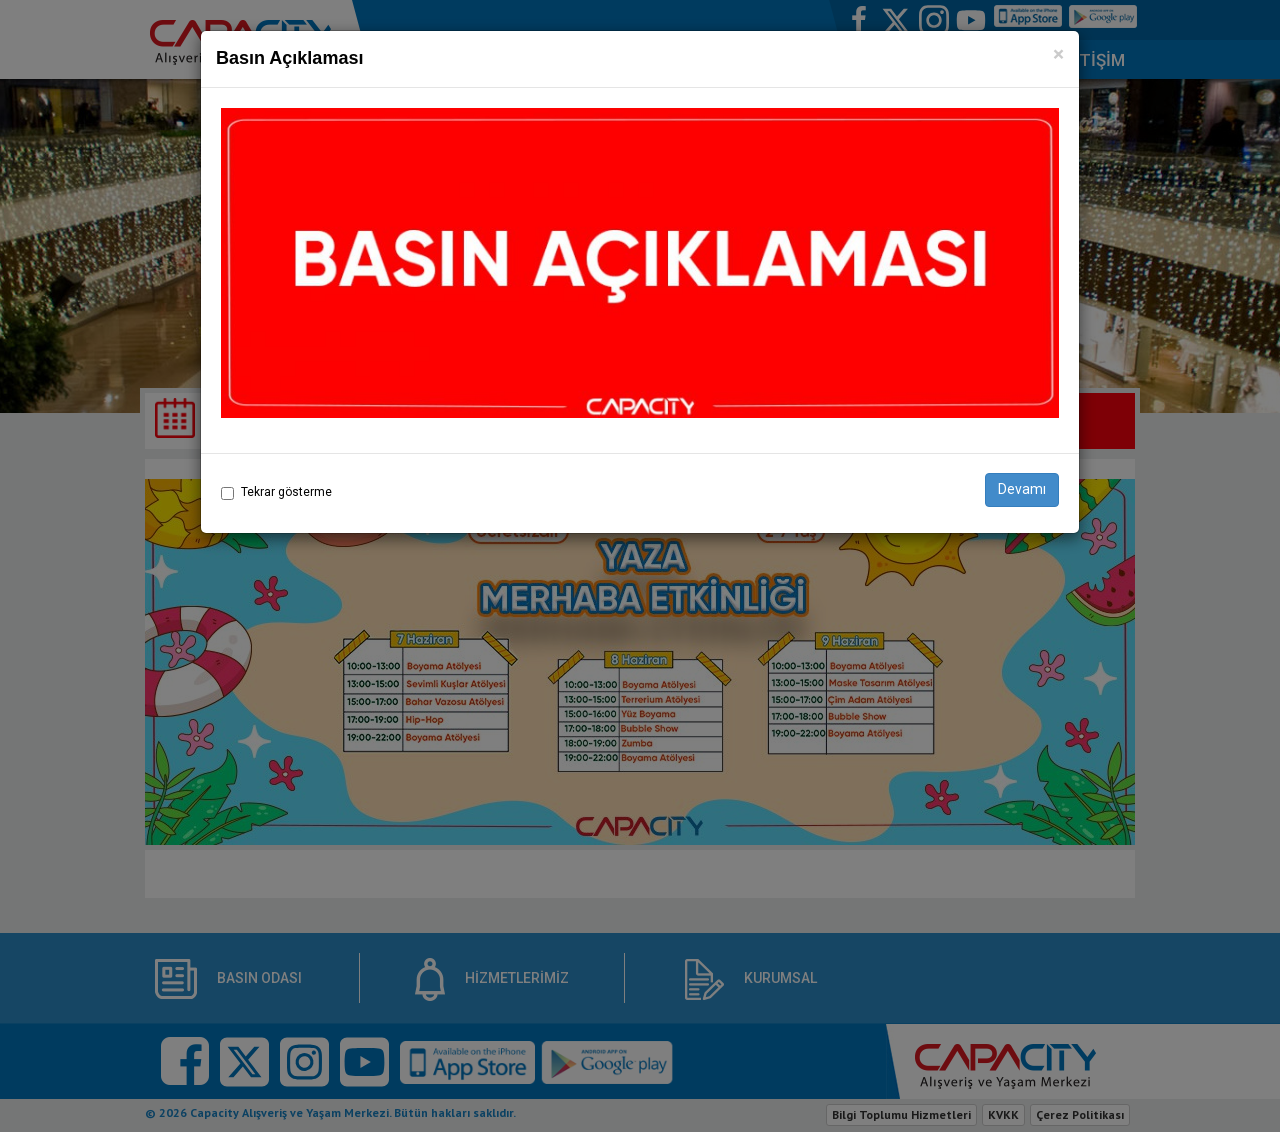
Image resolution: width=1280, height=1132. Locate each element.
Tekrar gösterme (286, 492)
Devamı (1022, 489)
